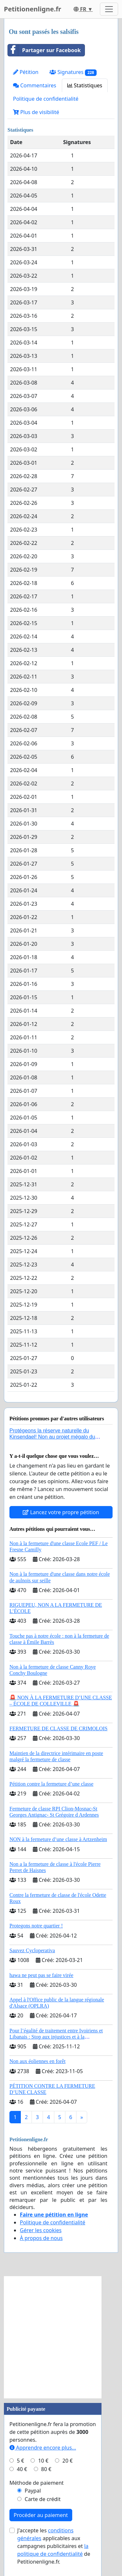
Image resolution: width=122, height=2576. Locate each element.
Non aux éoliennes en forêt (37, 2061)
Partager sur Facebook (44, 50)
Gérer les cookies (40, 2230)
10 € (43, 2460)
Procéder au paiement (41, 2515)
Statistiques (84, 85)
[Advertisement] (61, 2337)
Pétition (25, 72)
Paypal (33, 2490)
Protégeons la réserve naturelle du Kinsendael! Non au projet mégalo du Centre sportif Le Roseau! (52, 1437)
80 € (46, 2469)
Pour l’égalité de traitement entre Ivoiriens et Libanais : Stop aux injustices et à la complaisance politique (56, 2037)
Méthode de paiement (36, 2482)
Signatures (73, 72)
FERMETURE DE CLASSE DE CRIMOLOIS (58, 1728)
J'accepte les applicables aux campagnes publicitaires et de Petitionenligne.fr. (53, 2546)
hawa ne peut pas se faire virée (41, 1975)
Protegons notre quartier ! (36, 1925)
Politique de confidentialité (45, 98)
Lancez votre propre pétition (61, 1512)
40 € (22, 2469)
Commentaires (34, 85)
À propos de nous (41, 2238)
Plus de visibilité (36, 112)
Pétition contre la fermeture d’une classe (51, 1784)
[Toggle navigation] (109, 9)
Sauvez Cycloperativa (32, 1950)
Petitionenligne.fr (32, 9)
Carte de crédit (43, 2499)
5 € (20, 2460)
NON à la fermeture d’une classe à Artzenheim (58, 1839)
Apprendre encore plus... (42, 2447)
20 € (67, 2460)
